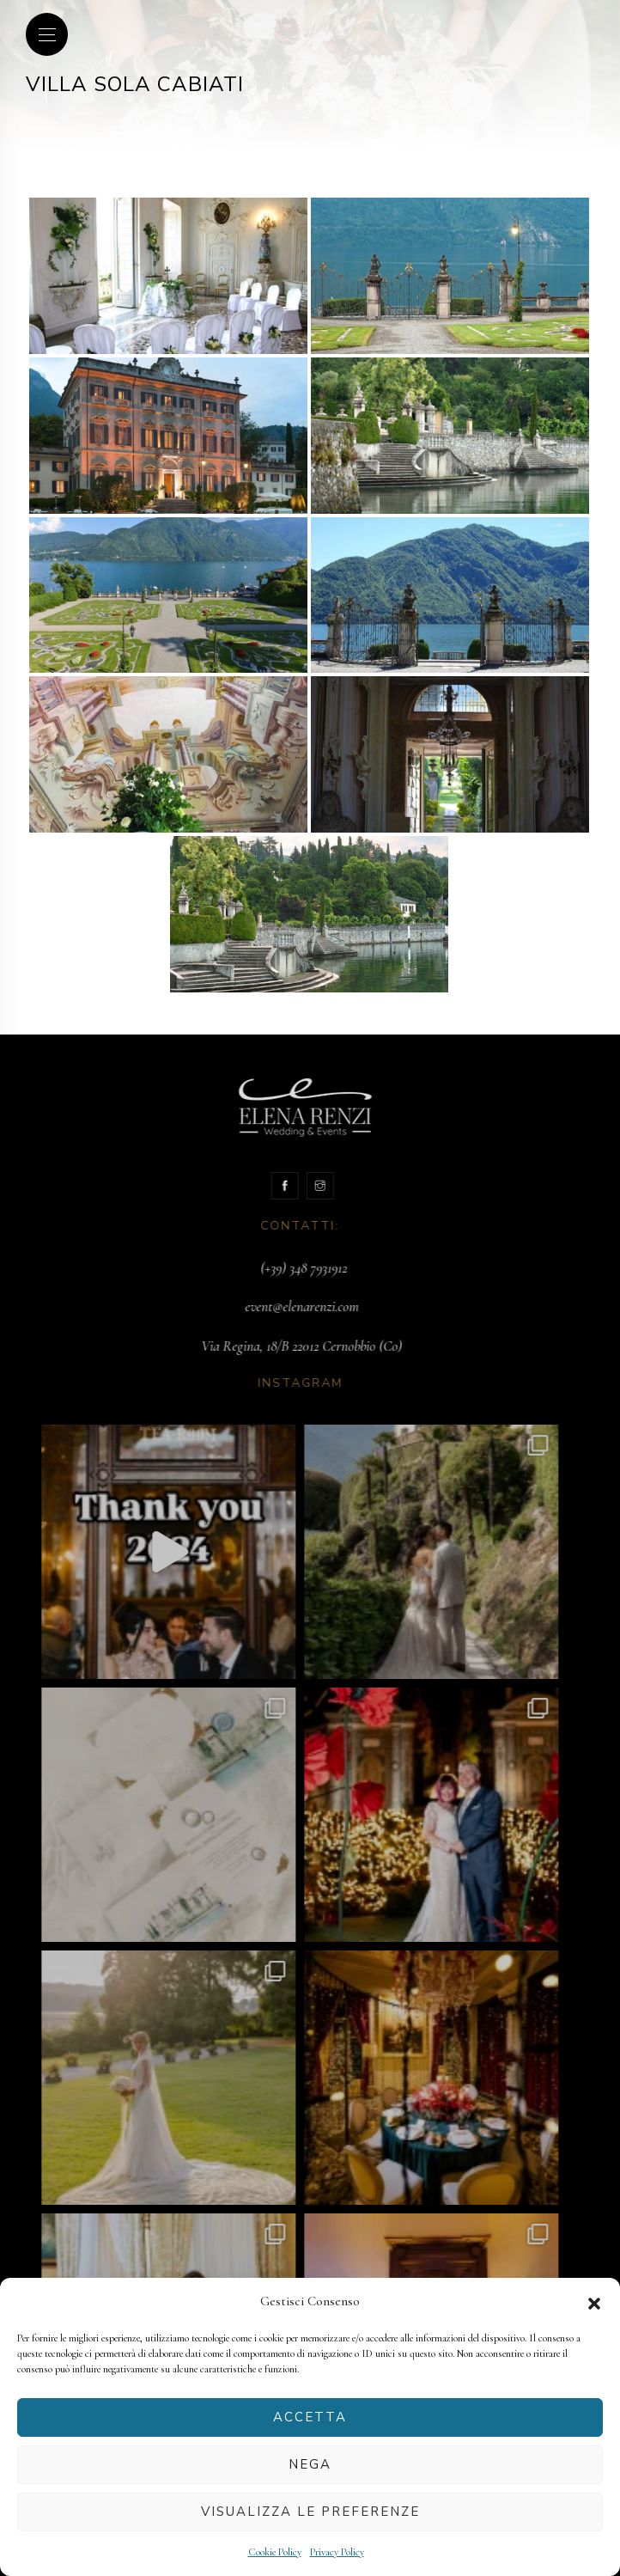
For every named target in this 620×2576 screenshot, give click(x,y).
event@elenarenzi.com (279, 1306)
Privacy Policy (337, 2552)
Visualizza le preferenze (310, 2511)
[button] (594, 2301)
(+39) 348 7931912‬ (280, 1268)
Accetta (310, 2417)
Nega (310, 2464)
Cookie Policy (274, 2552)
